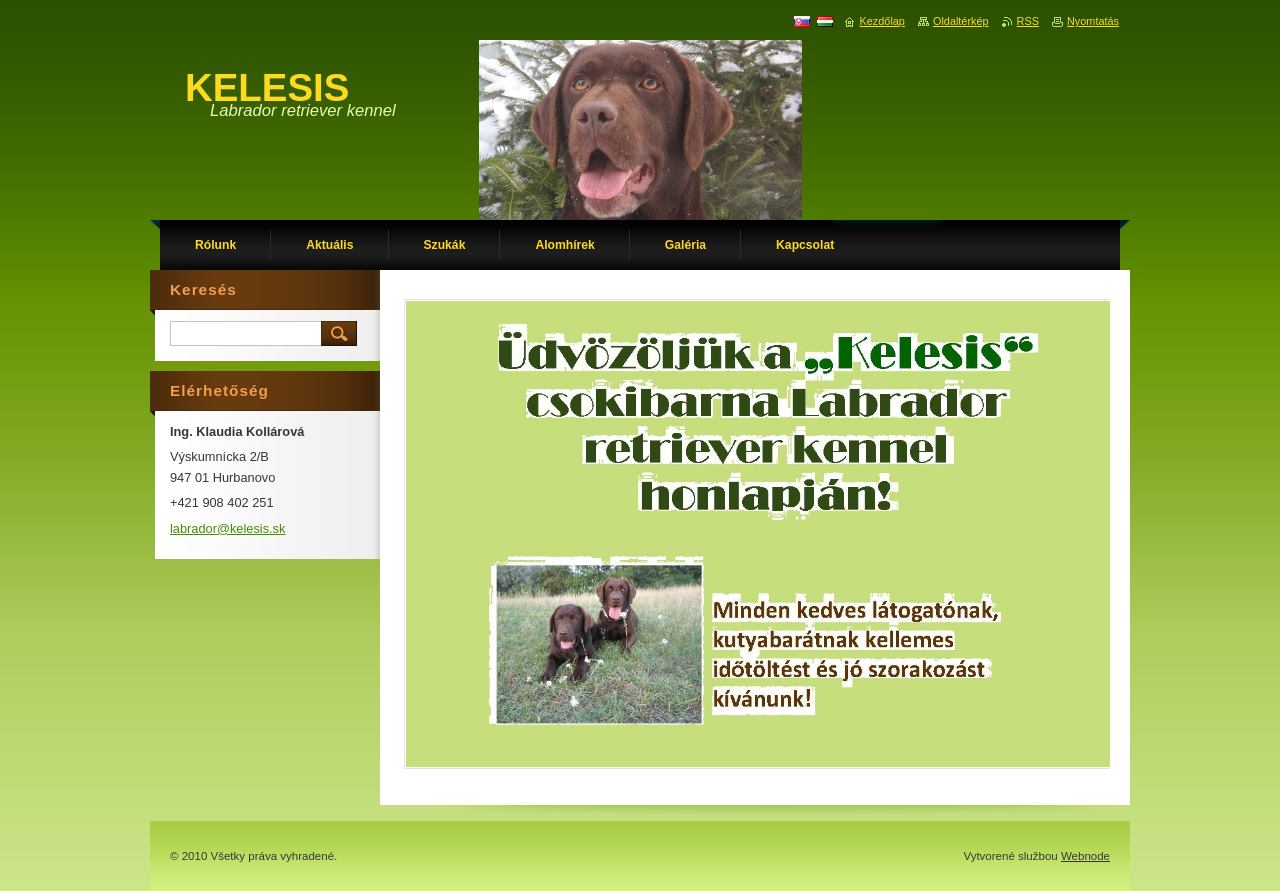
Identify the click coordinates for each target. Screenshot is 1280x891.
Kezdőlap (882, 21)
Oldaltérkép (961, 21)
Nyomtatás (1093, 21)
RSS (1028, 21)
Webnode (1085, 856)
